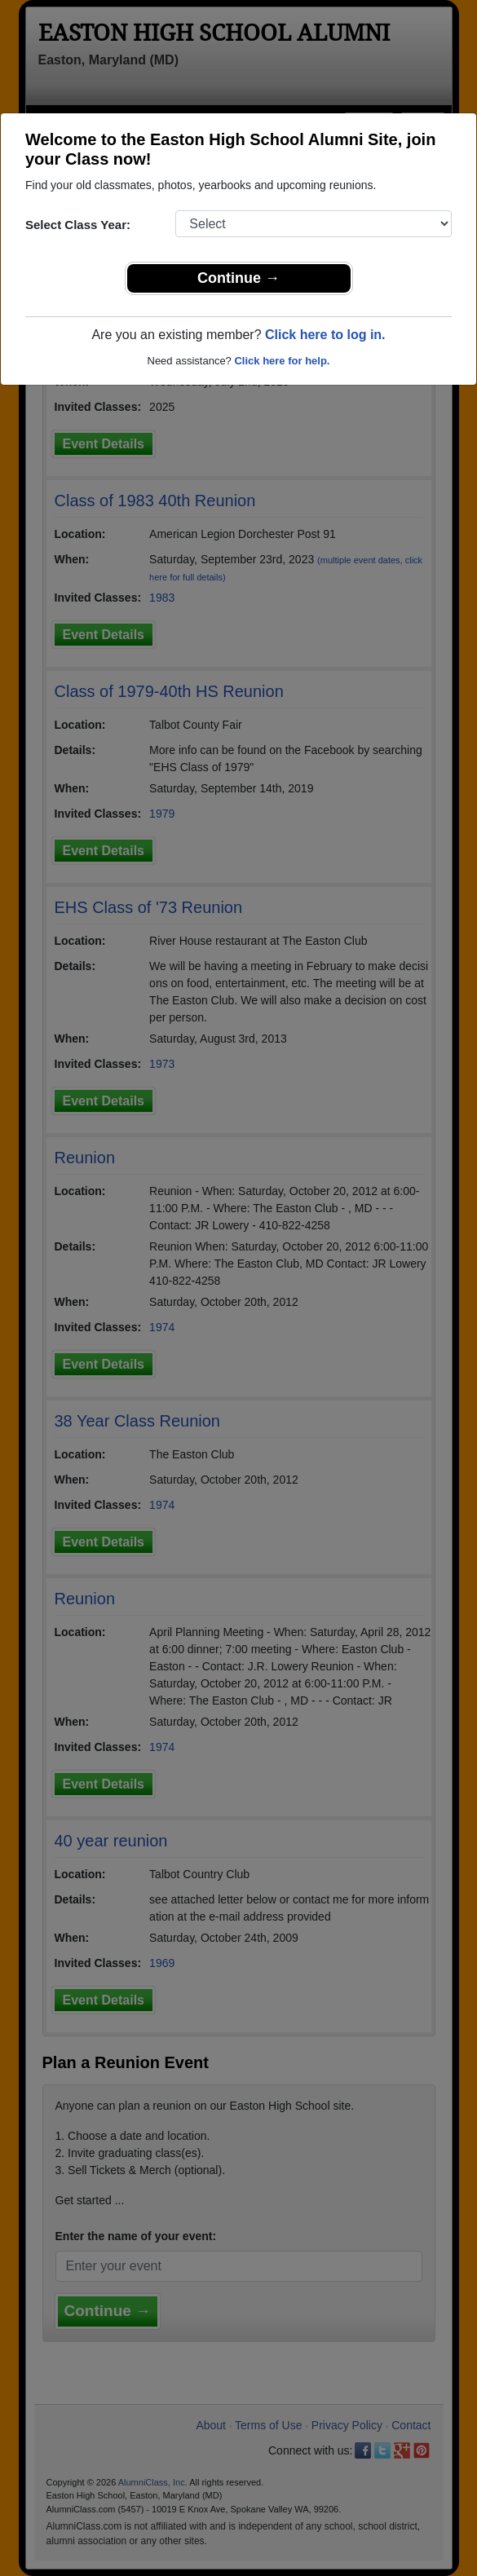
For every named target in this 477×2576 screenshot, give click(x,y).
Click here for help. (281, 361)
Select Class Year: (77, 225)
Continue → (238, 278)
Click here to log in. (325, 335)
